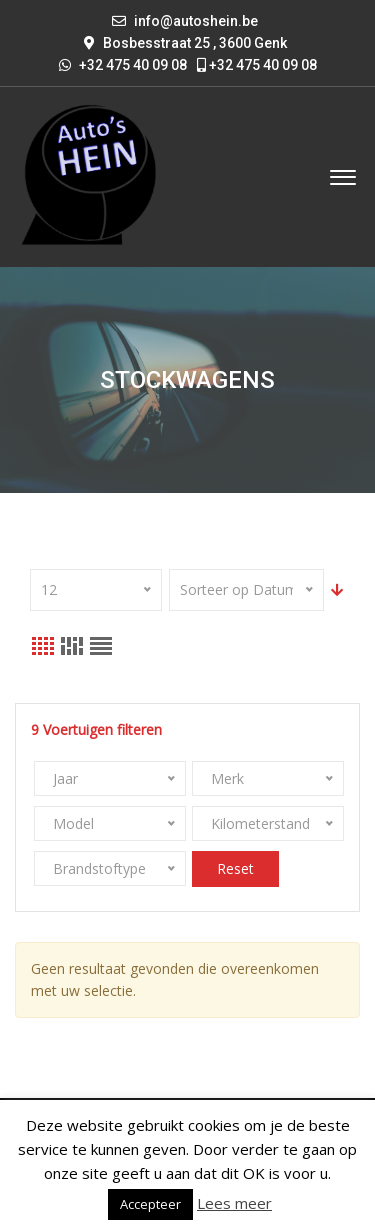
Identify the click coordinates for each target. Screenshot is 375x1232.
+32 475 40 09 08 (257, 65)
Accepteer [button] (150, 1204)
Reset (235, 868)
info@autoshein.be (196, 21)
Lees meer (234, 1203)
